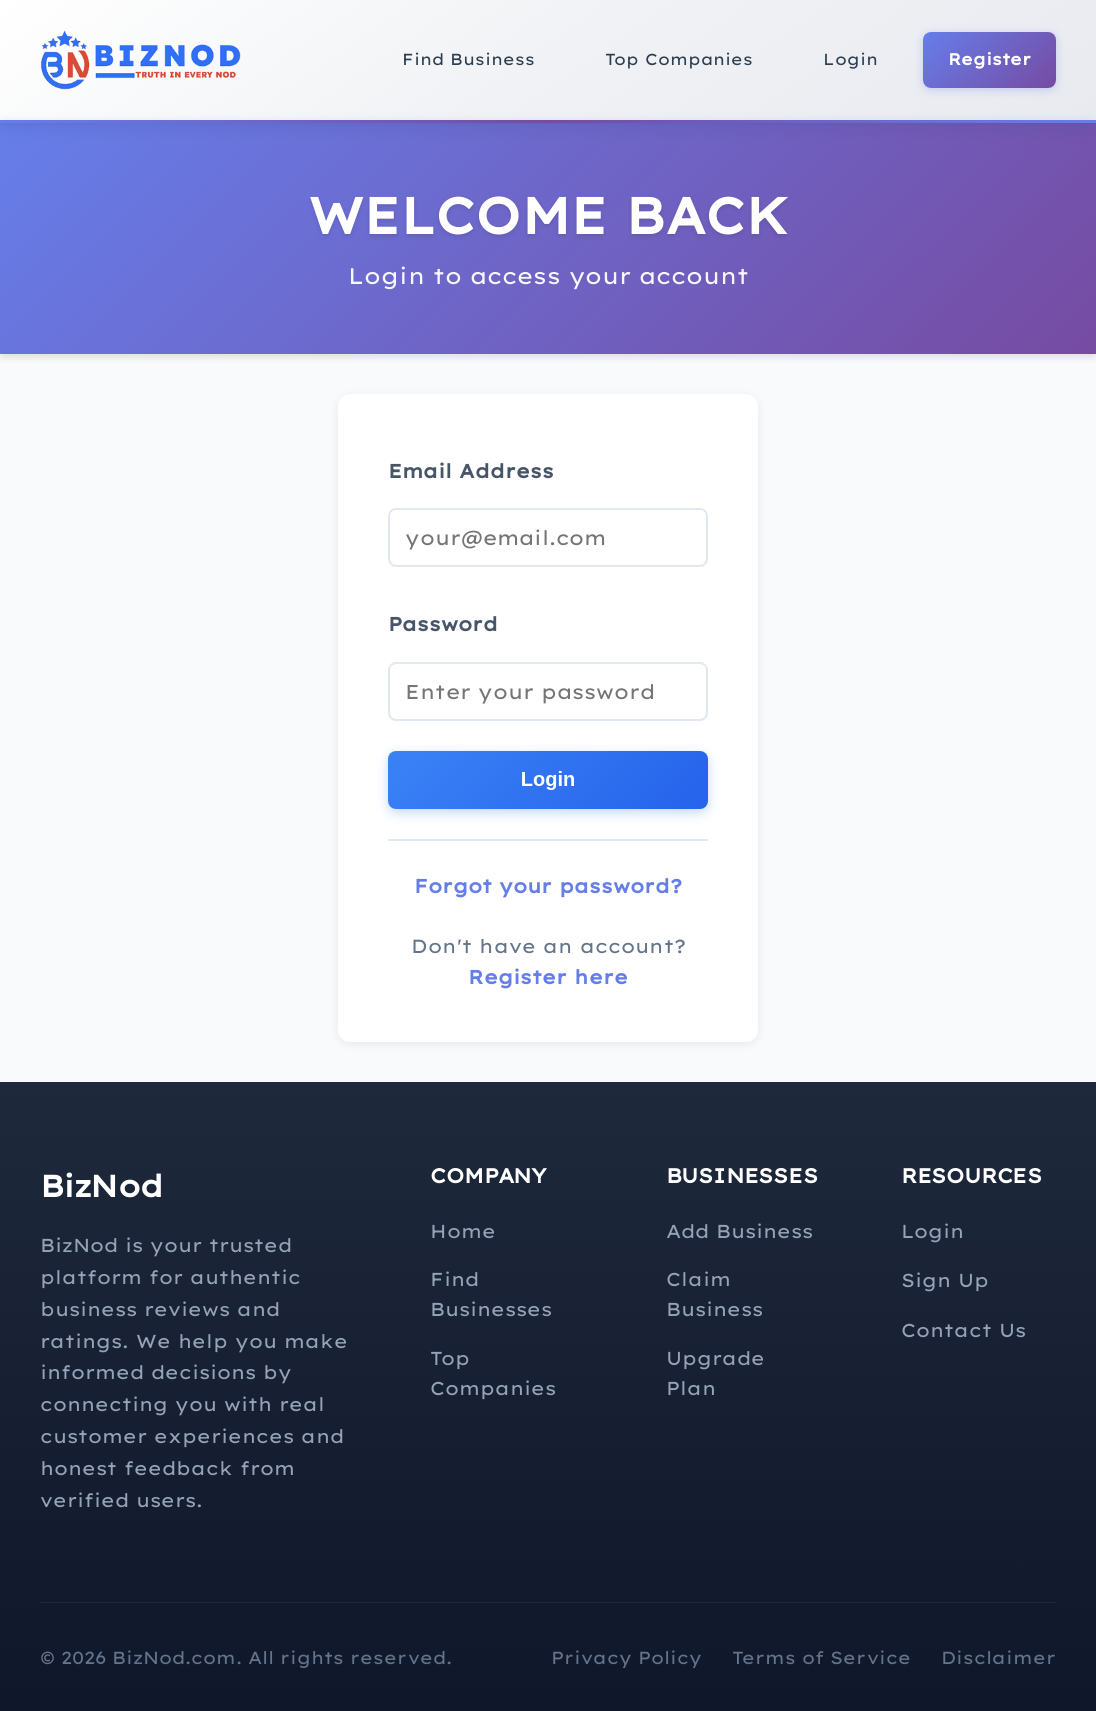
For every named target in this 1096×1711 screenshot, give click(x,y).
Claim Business (714, 1294)
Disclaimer (998, 1657)
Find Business (468, 59)
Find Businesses (491, 1294)
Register (989, 59)
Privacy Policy (626, 1657)
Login (850, 59)
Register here (548, 977)
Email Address (471, 471)
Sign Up (945, 1280)
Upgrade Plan (715, 1373)
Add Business (739, 1231)
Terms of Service (821, 1657)
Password (443, 624)
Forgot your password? (548, 886)
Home (463, 1231)
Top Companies (679, 59)
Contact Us (963, 1330)
